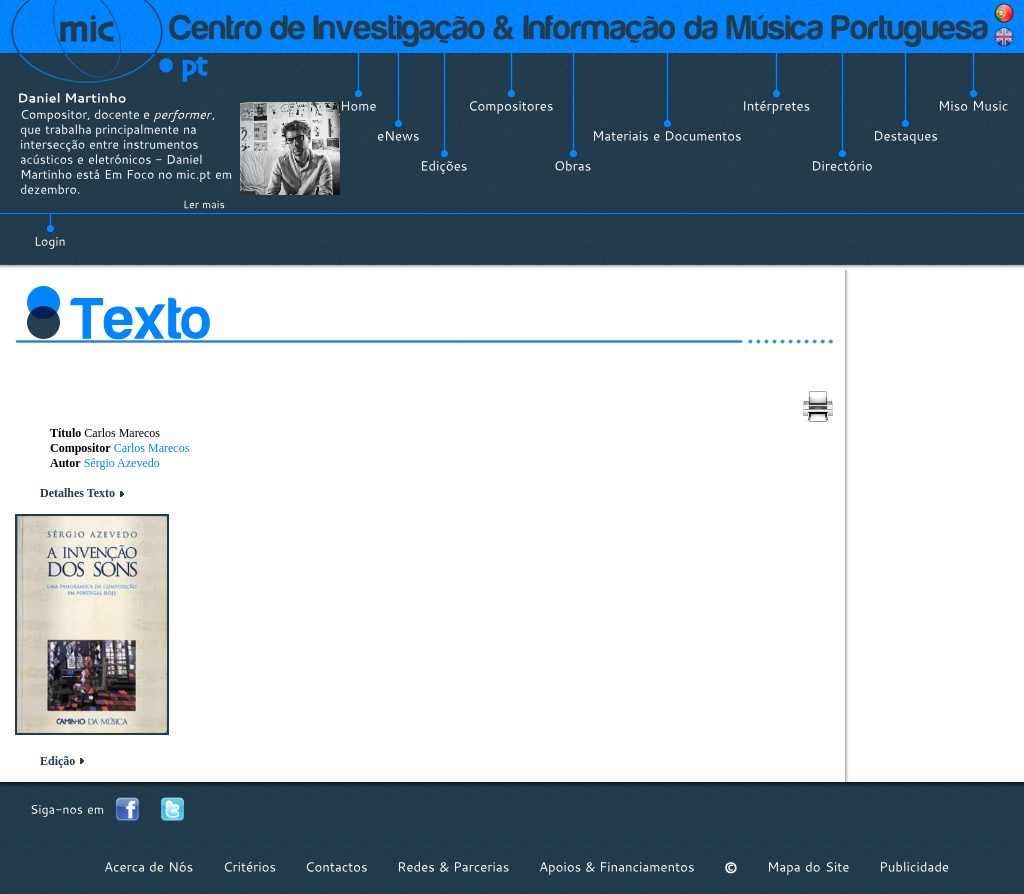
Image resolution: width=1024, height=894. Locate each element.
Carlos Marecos (152, 448)
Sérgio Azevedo (122, 463)
